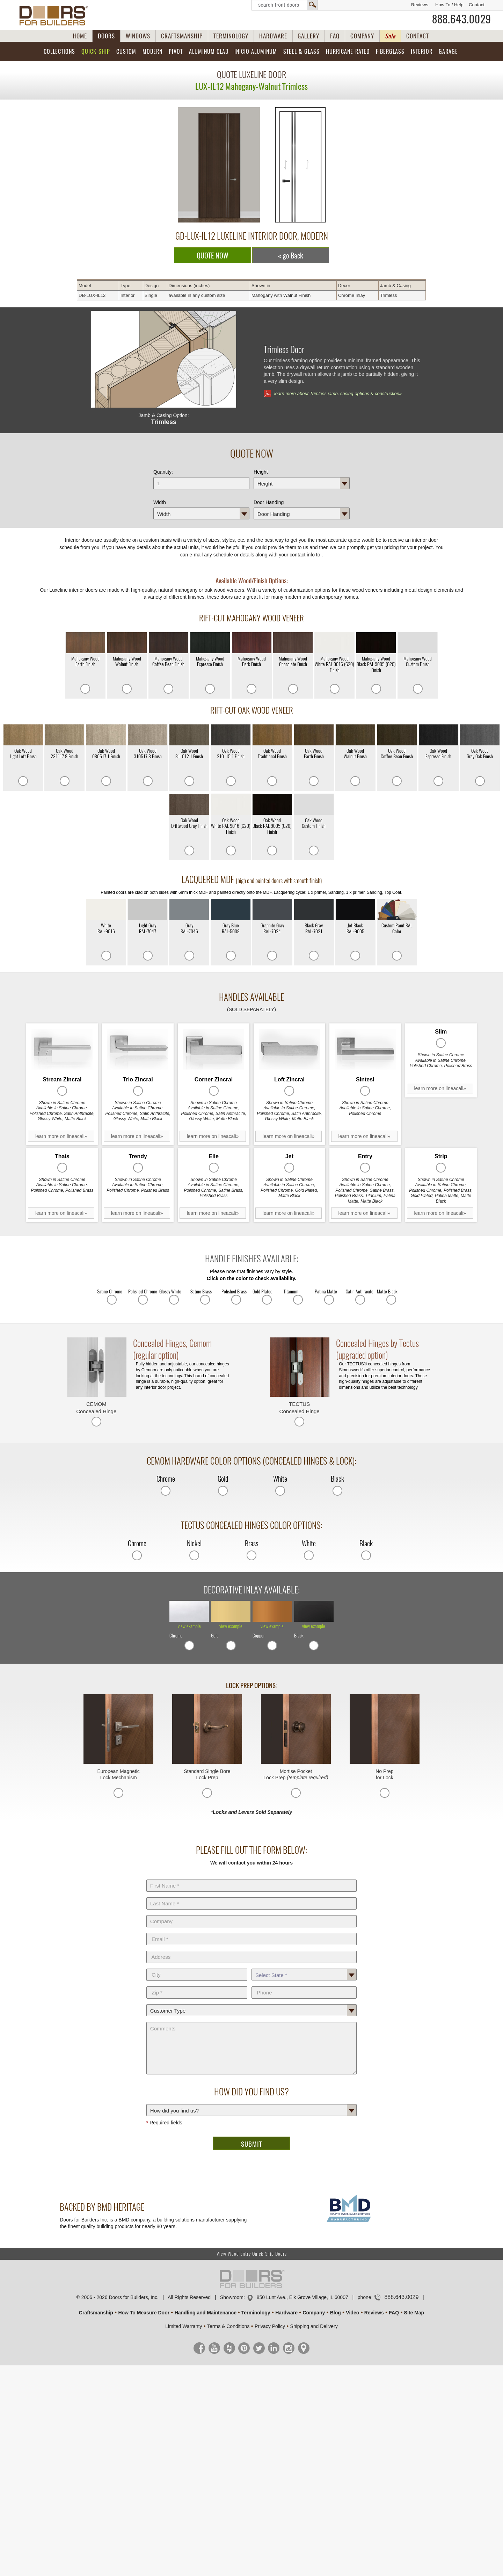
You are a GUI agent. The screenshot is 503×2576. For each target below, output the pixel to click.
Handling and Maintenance (205, 2312)
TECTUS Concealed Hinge (299, 1407)
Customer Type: (251, 2002)
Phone (304, 1985)
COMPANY (362, 36)
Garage (448, 51)
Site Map (414, 2312)
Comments (251, 2020)
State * (304, 1967)
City (196, 1967)
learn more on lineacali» (61, 1136)
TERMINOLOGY (230, 36)
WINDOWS (138, 36)
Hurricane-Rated (348, 51)
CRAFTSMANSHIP (182, 36)
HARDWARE (273, 36)
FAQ (335, 36)
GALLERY (308, 36)
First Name (251, 1878)
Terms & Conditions (228, 2326)
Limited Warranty (183, 2326)
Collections (59, 51)
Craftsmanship (96, 2312)
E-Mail (251, 1931)
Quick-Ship (95, 51)
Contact (476, 4)
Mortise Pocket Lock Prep (295, 1774)
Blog (335, 2312)
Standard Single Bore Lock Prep (207, 1774)
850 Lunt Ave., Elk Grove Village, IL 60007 (302, 2297)
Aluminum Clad (208, 51)
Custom (126, 51)
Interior (421, 51)
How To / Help (449, 4)
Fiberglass (390, 51)
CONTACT (417, 36)
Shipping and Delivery (314, 2326)
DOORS (106, 36)
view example (189, 1626)
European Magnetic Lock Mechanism (118, 1774)
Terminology (255, 2312)
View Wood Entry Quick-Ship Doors (252, 2253)
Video (352, 2312)
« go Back (290, 255)
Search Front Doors (285, 5)
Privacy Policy (270, 2326)
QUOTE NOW (212, 255)
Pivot (176, 51)
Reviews (419, 4)
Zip (196, 1985)
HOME (80, 36)
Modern (152, 51)
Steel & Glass (301, 51)
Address (251, 1949)
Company (251, 1913)
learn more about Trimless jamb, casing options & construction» (338, 393)
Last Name (251, 1896)
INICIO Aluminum (255, 51)
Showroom (231, 2297)
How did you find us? (251, 2102)
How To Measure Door (143, 2312)
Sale (390, 36)
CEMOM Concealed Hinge (96, 1407)
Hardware (286, 2312)
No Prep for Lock (384, 1774)
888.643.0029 (461, 19)
